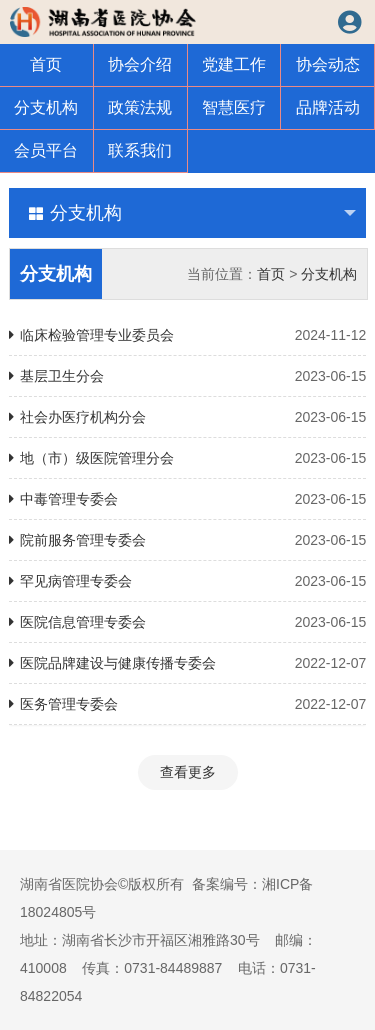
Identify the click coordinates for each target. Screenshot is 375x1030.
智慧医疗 (234, 107)
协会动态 (328, 64)
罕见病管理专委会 (188, 581)
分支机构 (46, 107)
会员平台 (46, 150)
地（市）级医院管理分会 (188, 458)
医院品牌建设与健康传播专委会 (188, 663)
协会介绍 (140, 64)
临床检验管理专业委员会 (188, 335)
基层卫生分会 (188, 376)
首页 (46, 64)
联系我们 (140, 150)
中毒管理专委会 (188, 499)
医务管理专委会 (188, 704)
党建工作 (234, 64)
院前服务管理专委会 (188, 540)
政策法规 (140, 107)
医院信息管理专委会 (188, 622)
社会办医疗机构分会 (188, 417)
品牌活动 (328, 107)
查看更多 (188, 772)
